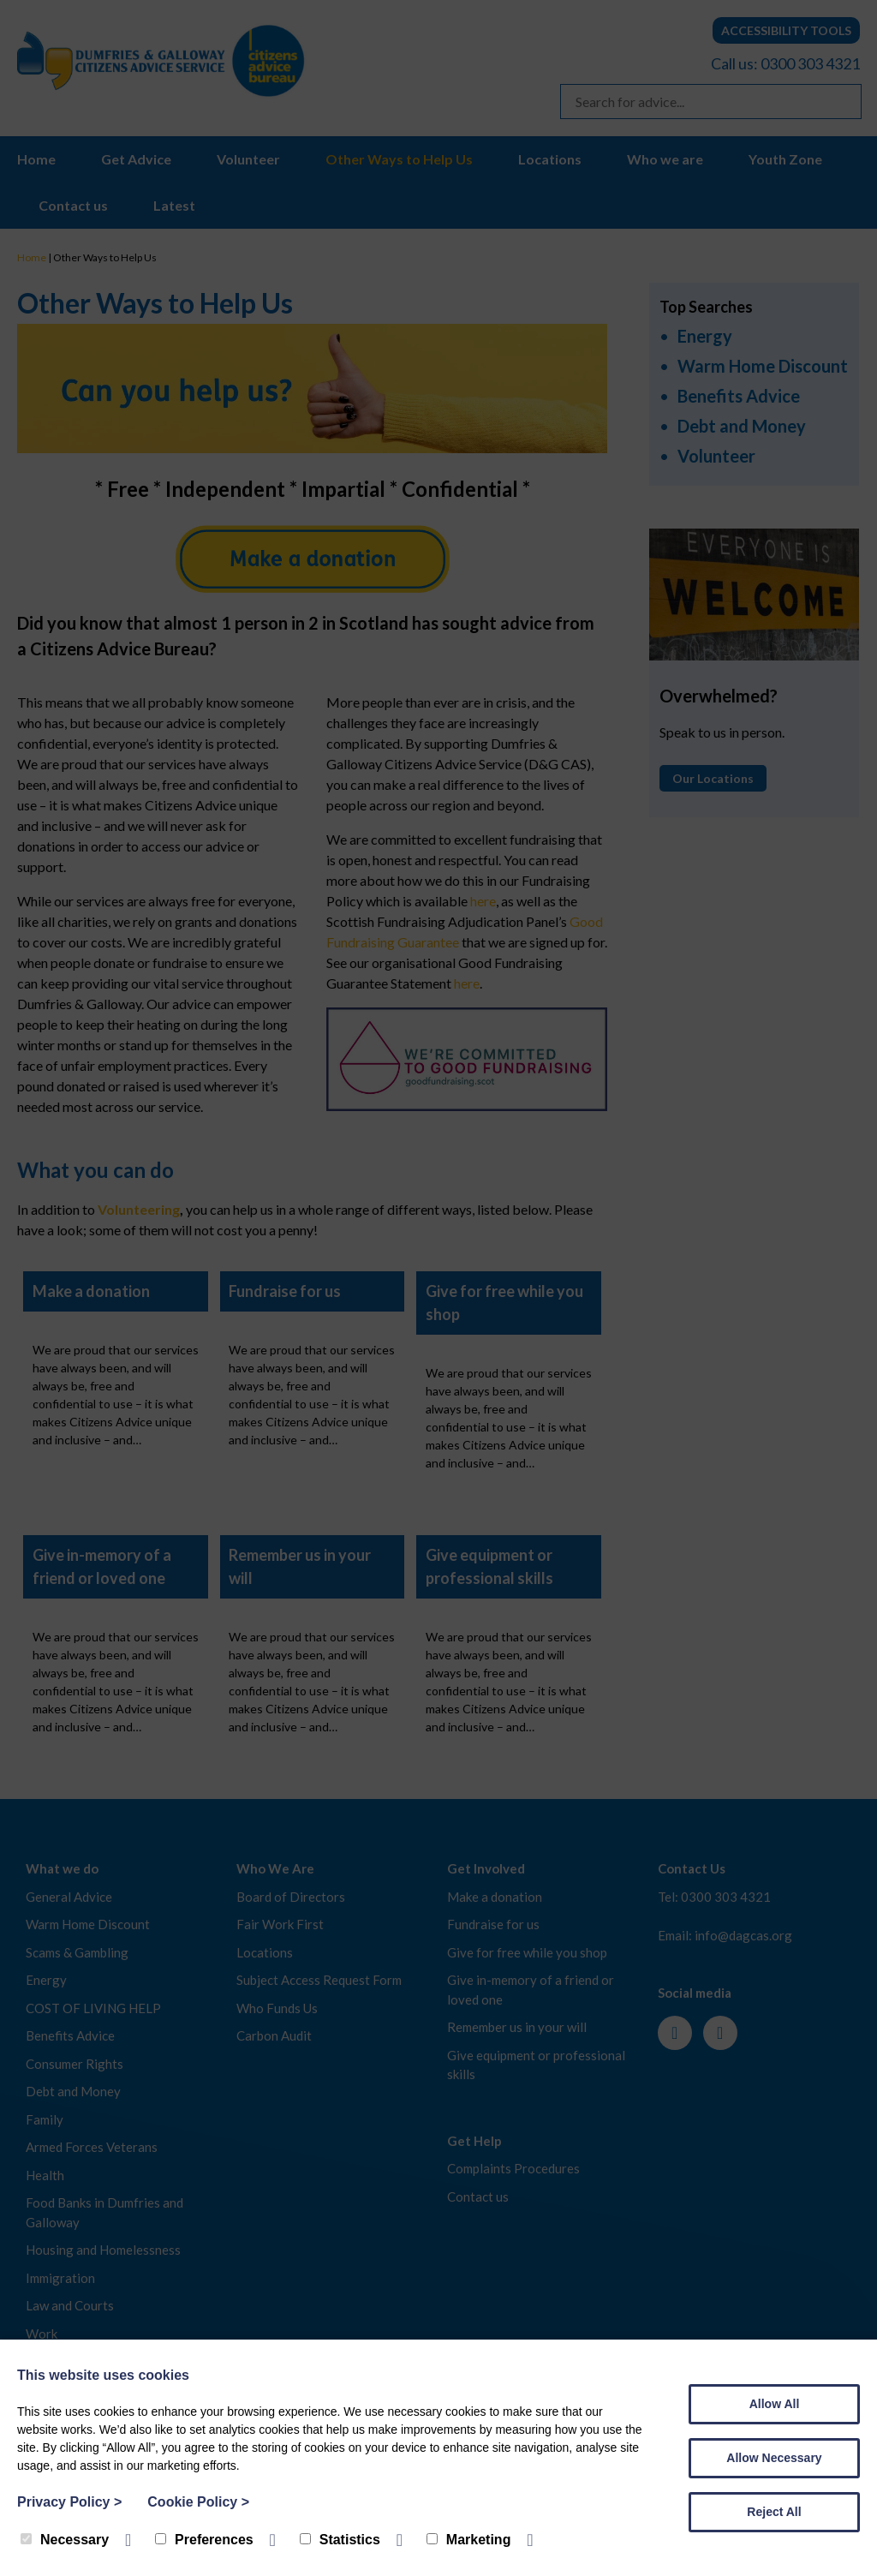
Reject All (774, 2512)
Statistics (340, 2539)
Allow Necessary (773, 2458)
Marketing (469, 2539)
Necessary (65, 2539)
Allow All (774, 2404)
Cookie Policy (198, 2502)
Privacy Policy (69, 2502)
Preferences (204, 2539)
